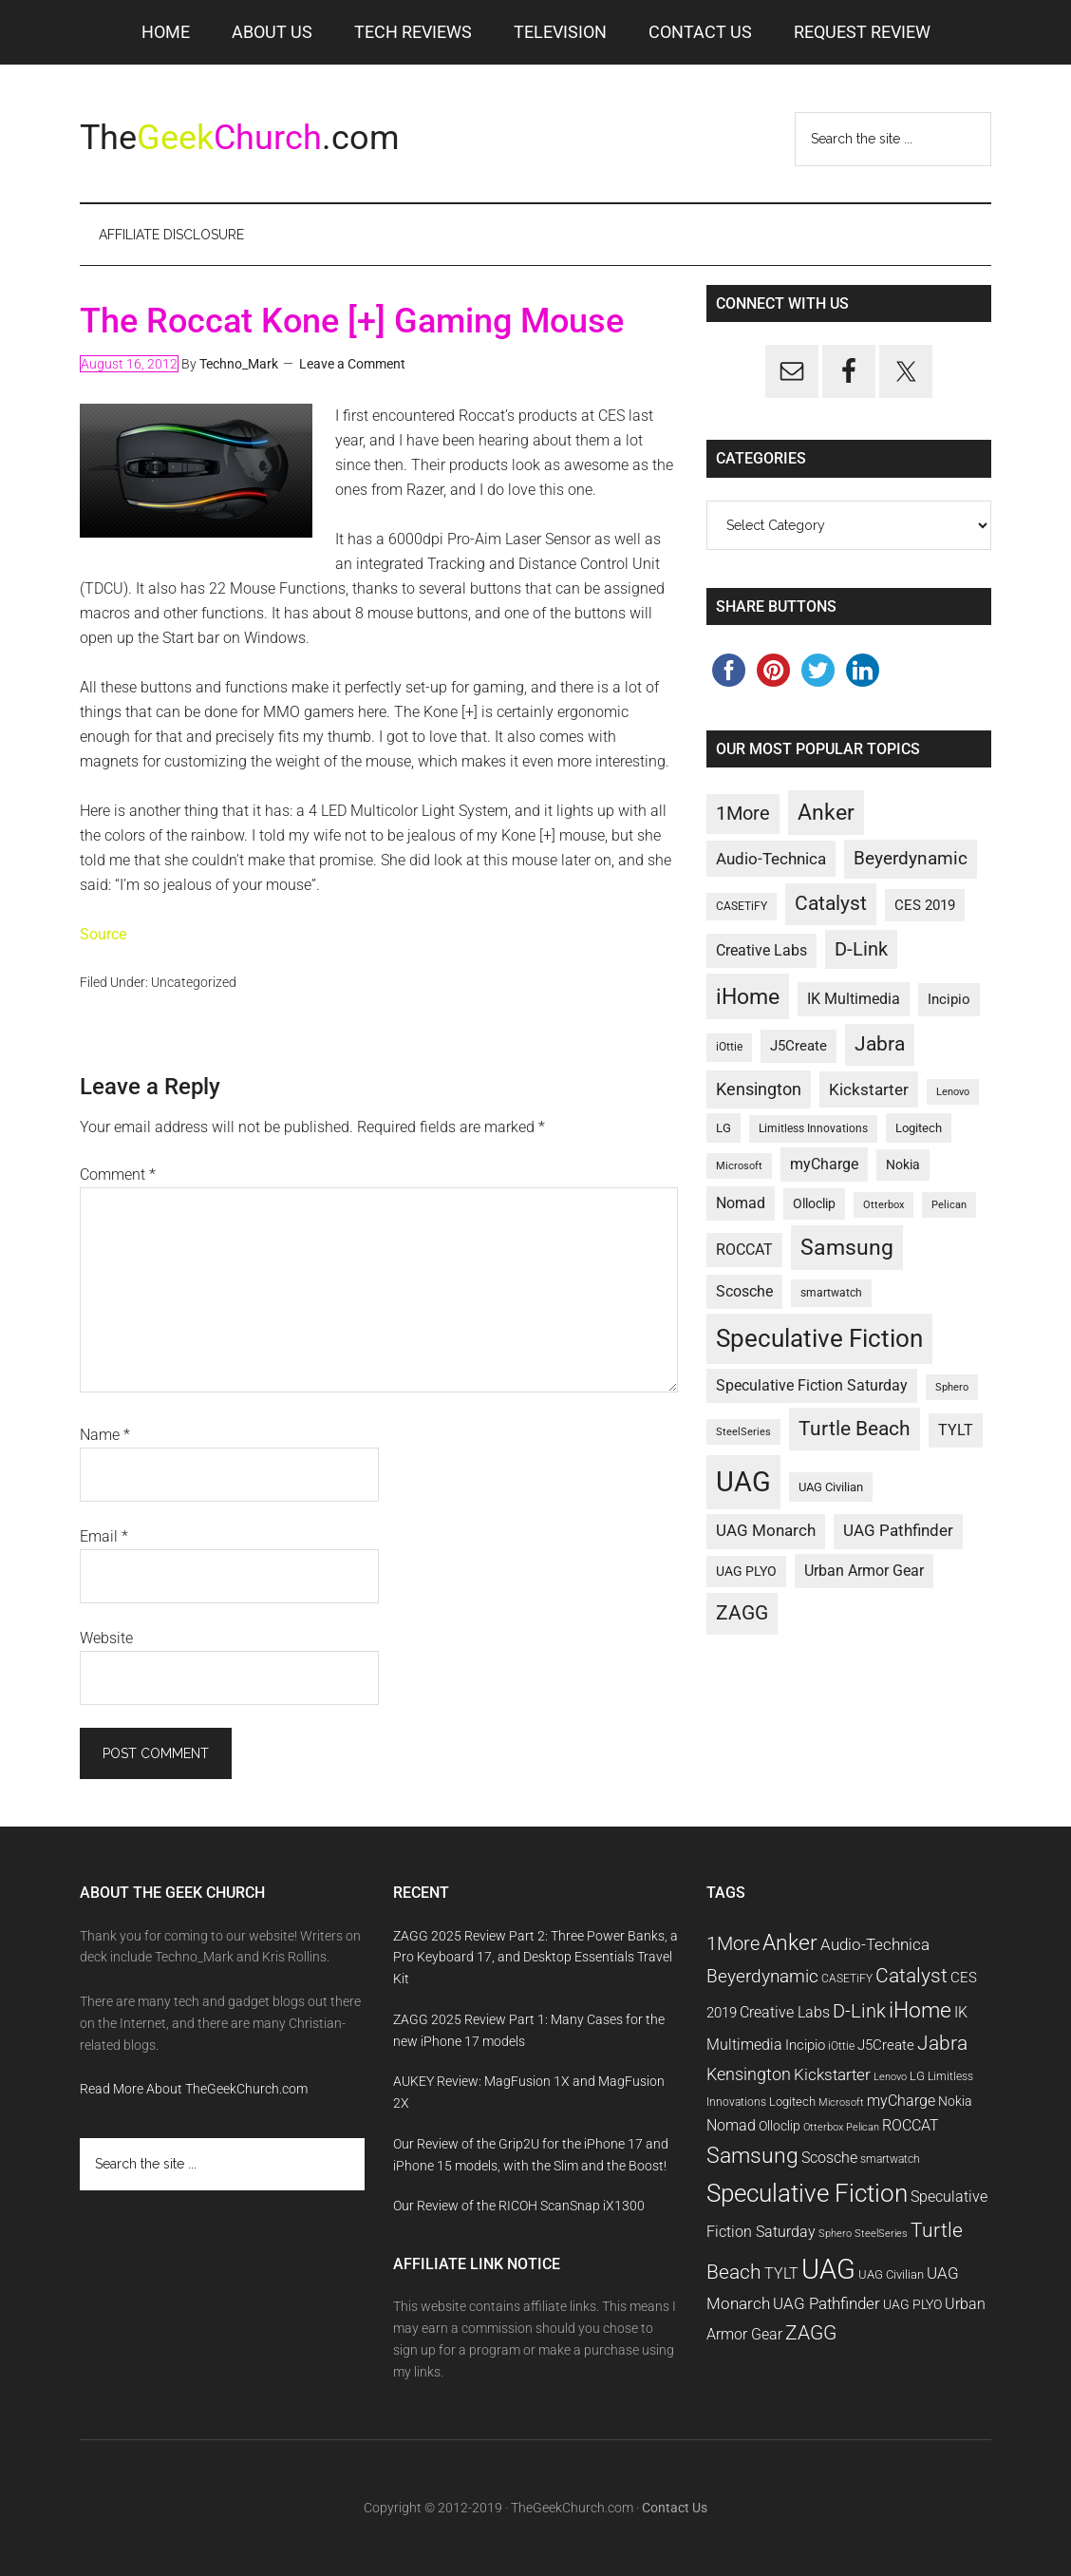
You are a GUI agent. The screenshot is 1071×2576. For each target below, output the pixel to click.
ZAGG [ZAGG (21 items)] (742, 1612)
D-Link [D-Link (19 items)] (861, 949)
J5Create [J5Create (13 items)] (798, 1045)
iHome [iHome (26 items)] (748, 996)
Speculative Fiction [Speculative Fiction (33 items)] (819, 1338)
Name (105, 1435)
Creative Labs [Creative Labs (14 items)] (761, 950)
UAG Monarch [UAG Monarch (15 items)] (766, 1531)
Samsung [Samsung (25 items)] (846, 1247)
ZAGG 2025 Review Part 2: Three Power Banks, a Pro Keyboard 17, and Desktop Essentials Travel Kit (535, 1957)
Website (106, 1638)
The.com (240, 138)
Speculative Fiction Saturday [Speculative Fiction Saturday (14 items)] (812, 1385)
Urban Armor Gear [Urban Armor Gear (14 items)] (864, 1571)
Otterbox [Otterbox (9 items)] (883, 1205)
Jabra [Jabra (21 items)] (880, 1043)
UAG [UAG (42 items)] (743, 1482)
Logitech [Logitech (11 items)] (918, 1128)
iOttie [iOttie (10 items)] (729, 1046)
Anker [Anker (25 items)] (826, 812)
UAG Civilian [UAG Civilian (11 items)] (831, 1487)
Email (104, 1536)
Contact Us (674, 2507)
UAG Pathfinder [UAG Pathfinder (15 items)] (898, 1531)
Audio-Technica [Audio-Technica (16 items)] (771, 858)
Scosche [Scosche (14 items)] (744, 1291)
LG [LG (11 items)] (723, 1128)
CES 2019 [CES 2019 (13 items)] (924, 905)
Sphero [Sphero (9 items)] (951, 1387)
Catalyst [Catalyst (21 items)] (831, 903)
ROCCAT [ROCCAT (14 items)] (744, 1250)
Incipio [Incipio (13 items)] (949, 999)
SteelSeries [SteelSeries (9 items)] (743, 1432)
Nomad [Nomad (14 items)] (740, 1203)
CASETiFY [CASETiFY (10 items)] (741, 906)
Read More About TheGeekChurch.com (194, 2088)
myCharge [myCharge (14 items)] (824, 1164)
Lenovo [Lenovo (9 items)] (952, 1092)
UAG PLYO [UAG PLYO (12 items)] (746, 1571)
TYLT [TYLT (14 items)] (955, 1430)
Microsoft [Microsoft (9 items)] (739, 1166)
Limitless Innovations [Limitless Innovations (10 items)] (813, 1128)
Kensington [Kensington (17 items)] (758, 1089)
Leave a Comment (352, 363)
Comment (118, 1174)
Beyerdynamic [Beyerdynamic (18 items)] (911, 858)
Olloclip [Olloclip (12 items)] (814, 1203)
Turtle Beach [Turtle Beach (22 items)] (855, 1428)
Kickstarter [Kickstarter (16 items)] (869, 1089)
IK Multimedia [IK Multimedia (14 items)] (853, 999)
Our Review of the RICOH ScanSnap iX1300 (519, 2205)
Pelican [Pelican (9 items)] (949, 1205)
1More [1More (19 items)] (743, 813)
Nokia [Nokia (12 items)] (903, 1164)
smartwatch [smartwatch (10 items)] (831, 1292)
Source (103, 934)
